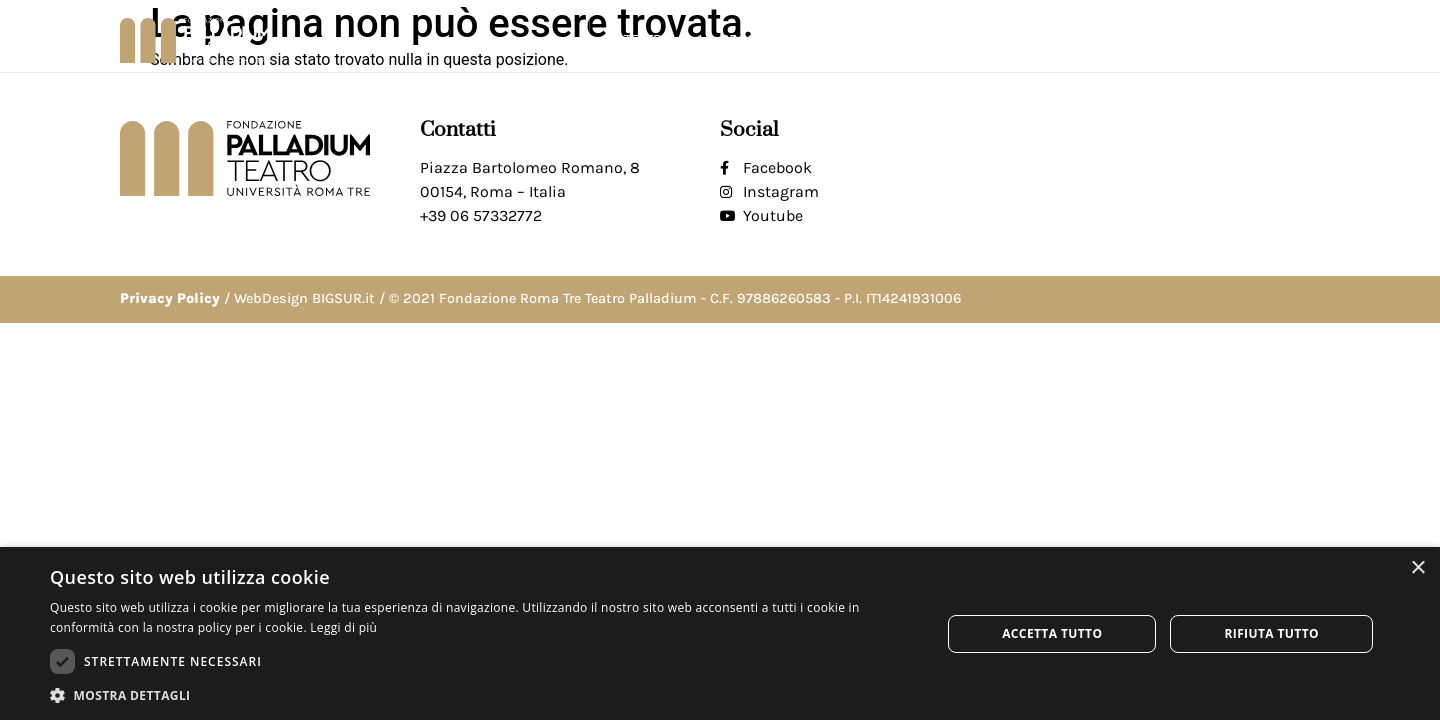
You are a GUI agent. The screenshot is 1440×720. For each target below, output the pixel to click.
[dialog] (720, 633)
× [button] (1417, 568)
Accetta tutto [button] (1052, 633)
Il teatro (645, 40)
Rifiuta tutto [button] (1271, 633)
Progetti (890, 40)
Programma (768, 40)
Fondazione (1013, 40)
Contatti (1229, 39)
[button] (1303, 40)
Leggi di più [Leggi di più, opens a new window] (343, 627)
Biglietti (1130, 39)
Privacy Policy (170, 298)
